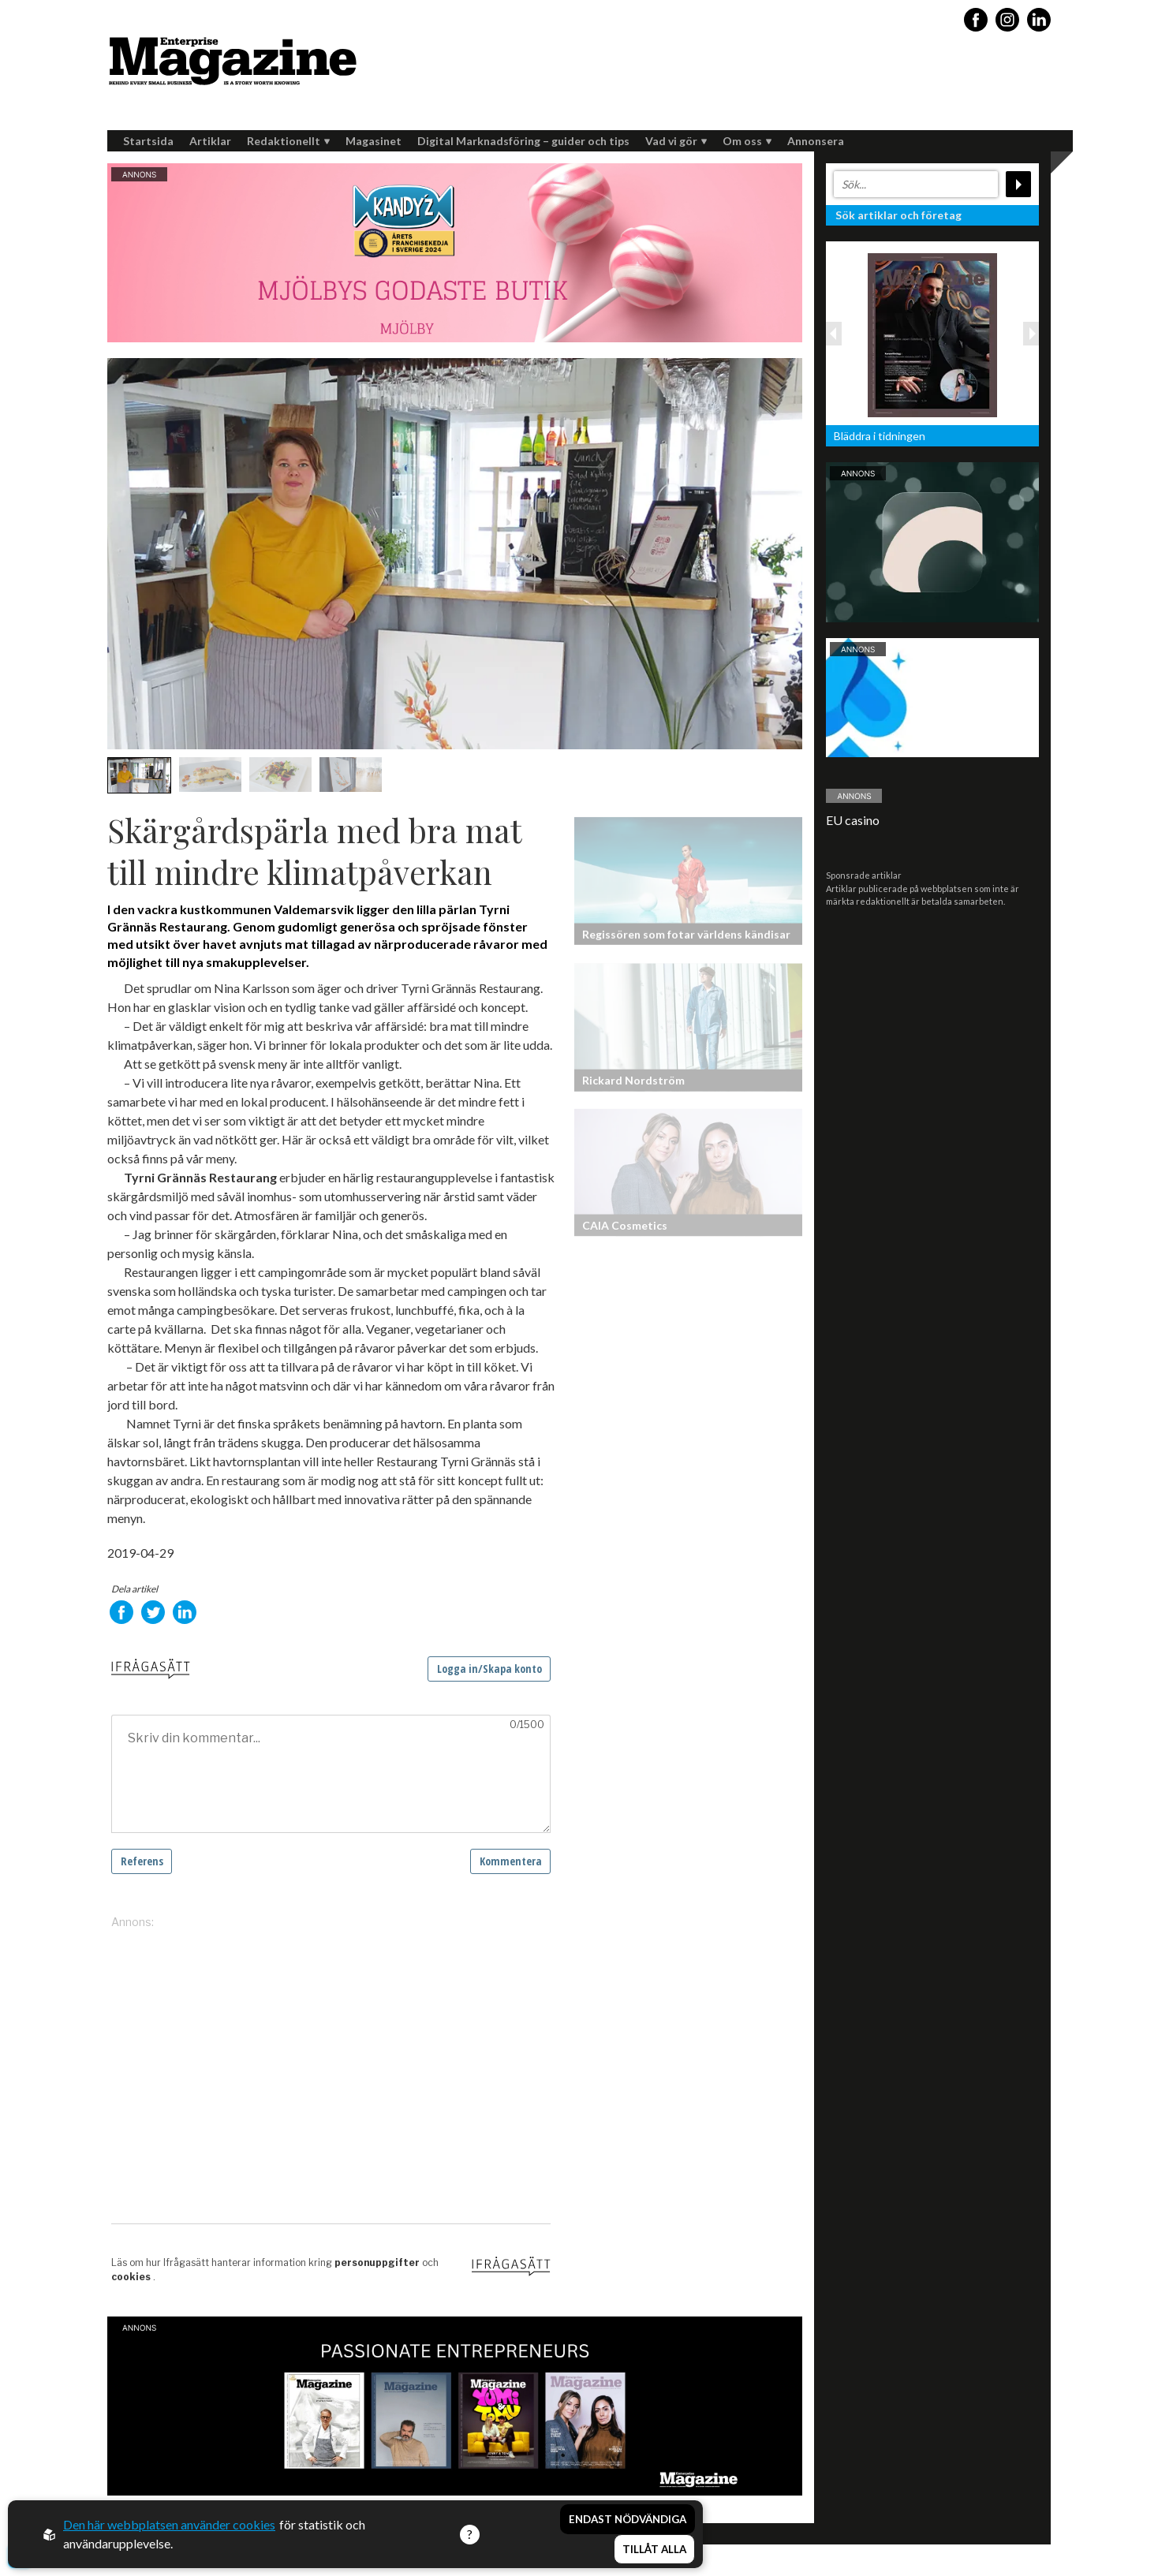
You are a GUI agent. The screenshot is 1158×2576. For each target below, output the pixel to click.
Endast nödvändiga (627, 2519)
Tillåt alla (654, 2549)
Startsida (148, 140)
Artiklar (210, 140)
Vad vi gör (676, 140)
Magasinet (374, 140)
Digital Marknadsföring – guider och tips (523, 140)
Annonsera (815, 140)
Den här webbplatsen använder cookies (169, 2524)
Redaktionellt (288, 140)
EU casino (853, 819)
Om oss (747, 140)
